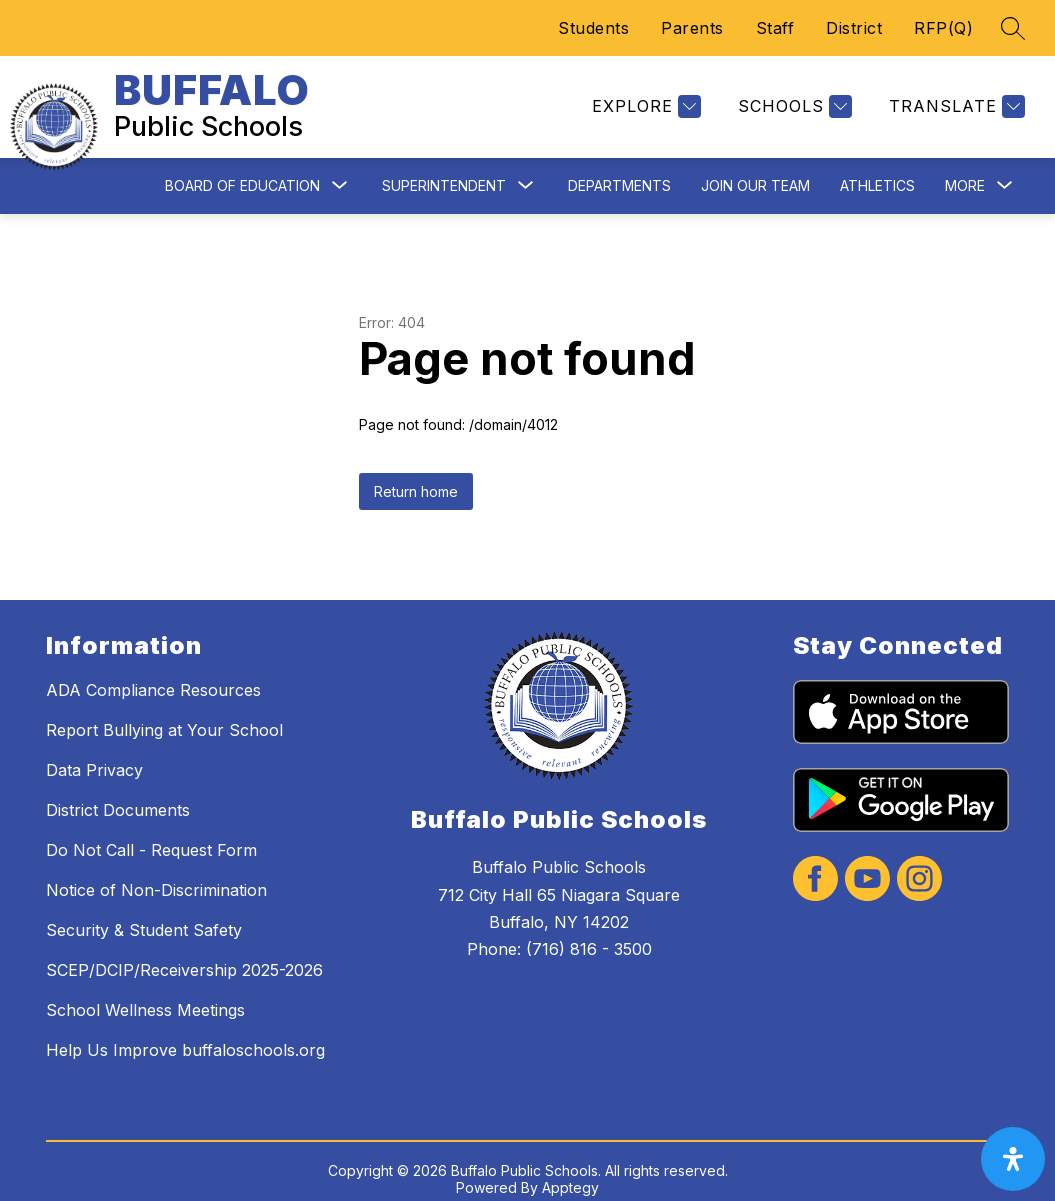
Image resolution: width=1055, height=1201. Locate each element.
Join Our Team (755, 169)
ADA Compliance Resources (153, 675)
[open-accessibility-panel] (1013, 1159)
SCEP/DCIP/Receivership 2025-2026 (184, 955)
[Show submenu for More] (965, 170)
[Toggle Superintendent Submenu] (526, 170)
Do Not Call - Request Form (151, 835)
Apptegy (570, 1172)
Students (593, 28)
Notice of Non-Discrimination (156, 875)
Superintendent (444, 169)
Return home (416, 475)
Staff (775, 28)
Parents (692, 28)
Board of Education (242, 169)
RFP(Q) (943, 28)
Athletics (877, 169)
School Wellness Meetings (145, 995)
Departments (619, 169)
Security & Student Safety (144, 915)
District (854, 28)
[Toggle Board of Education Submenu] (340, 170)
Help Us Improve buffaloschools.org (185, 1035)
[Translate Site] (954, 99)
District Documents (118, 795)
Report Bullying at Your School (164, 715)
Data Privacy (94, 755)
